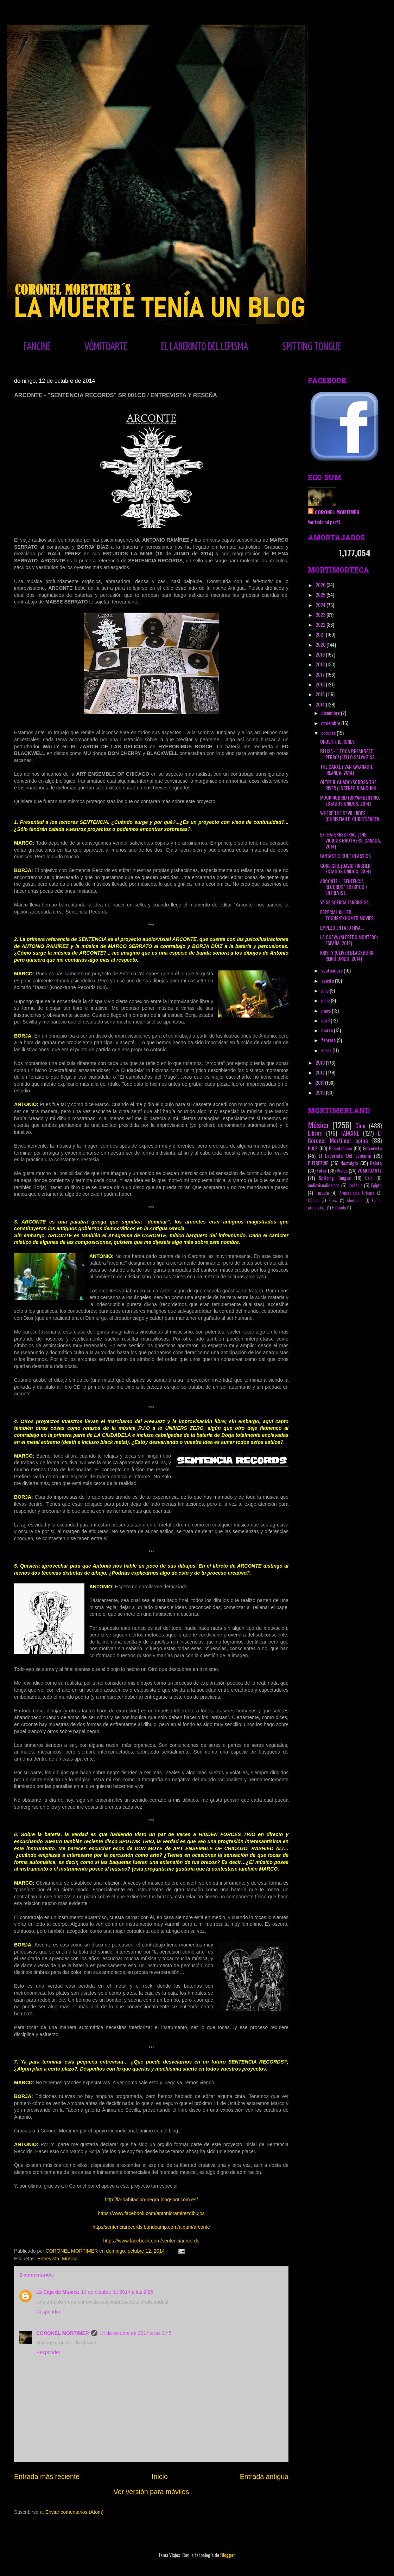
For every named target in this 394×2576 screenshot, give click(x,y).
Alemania (355, 1200)
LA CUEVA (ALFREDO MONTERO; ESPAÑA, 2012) (349, 940)
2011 (320, 1082)
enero (326, 1050)
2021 (321, 634)
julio (325, 990)
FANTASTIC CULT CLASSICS (345, 855)
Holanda (339, 1207)
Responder (48, 2311)
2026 (321, 584)
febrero (329, 1040)
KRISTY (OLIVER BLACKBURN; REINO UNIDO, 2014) (347, 955)
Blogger (227, 2554)
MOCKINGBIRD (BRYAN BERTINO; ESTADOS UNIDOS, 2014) (350, 800)
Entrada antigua (264, 2476)
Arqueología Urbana (357, 1193)
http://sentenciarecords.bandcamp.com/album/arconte (151, 2227)
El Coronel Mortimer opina (345, 1137)
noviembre (331, 723)
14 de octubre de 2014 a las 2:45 (136, 2333)
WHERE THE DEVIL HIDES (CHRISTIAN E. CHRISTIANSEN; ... (350, 818)
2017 (321, 674)
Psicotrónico (340, 1148)
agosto (328, 980)
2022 (321, 624)
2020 (321, 644)
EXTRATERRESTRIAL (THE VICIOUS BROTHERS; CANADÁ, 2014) (350, 840)
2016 (321, 684)
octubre (329, 732)
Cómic (313, 1200)
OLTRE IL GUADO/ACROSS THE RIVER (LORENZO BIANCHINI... (349, 785)
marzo (327, 1030)
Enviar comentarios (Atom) (74, 2512)
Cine (360, 1125)
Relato (376, 1163)
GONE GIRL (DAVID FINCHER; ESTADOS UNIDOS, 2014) (345, 868)
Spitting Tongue (335, 1177)
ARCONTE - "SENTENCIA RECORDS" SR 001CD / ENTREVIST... (343, 887)
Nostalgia (349, 1163)
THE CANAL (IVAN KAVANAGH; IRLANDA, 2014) (346, 769)
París (333, 1200)
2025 (321, 594)
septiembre (332, 970)
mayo (326, 1010)
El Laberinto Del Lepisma (345, 1155)
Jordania (355, 1185)
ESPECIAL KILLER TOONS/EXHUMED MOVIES (347, 915)
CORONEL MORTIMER (62, 2333)
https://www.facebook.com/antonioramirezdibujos (151, 2213)
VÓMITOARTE (105, 347)
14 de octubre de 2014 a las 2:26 (117, 2292)
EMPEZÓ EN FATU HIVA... (342, 927)
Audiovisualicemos (323, 1185)
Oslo (369, 1178)
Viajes (342, 1170)
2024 (321, 604)
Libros (315, 1133)
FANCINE (37, 347)
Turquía (322, 1192)
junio (326, 1000)
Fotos (322, 1170)
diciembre (331, 712)
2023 (321, 614)
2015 (321, 694)
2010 (321, 1092)
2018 (321, 664)
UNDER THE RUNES (337, 741)
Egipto (376, 1185)
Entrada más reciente (47, 2476)
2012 (321, 1072)
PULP (313, 1148)
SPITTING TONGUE (311, 347)
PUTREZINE (318, 1163)
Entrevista (48, 2258)
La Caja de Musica (57, 2292)
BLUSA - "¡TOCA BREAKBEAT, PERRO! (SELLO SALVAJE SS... (349, 754)
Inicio (160, 2476)
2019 (321, 654)
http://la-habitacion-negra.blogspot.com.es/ (151, 2199)
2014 (321, 704)
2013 (321, 1062)
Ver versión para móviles (151, 2492)
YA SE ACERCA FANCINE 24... (346, 902)
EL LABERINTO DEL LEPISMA (204, 347)
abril (326, 1020)
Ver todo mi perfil (324, 521)
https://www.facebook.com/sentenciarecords (151, 2240)
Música (69, 2258)
